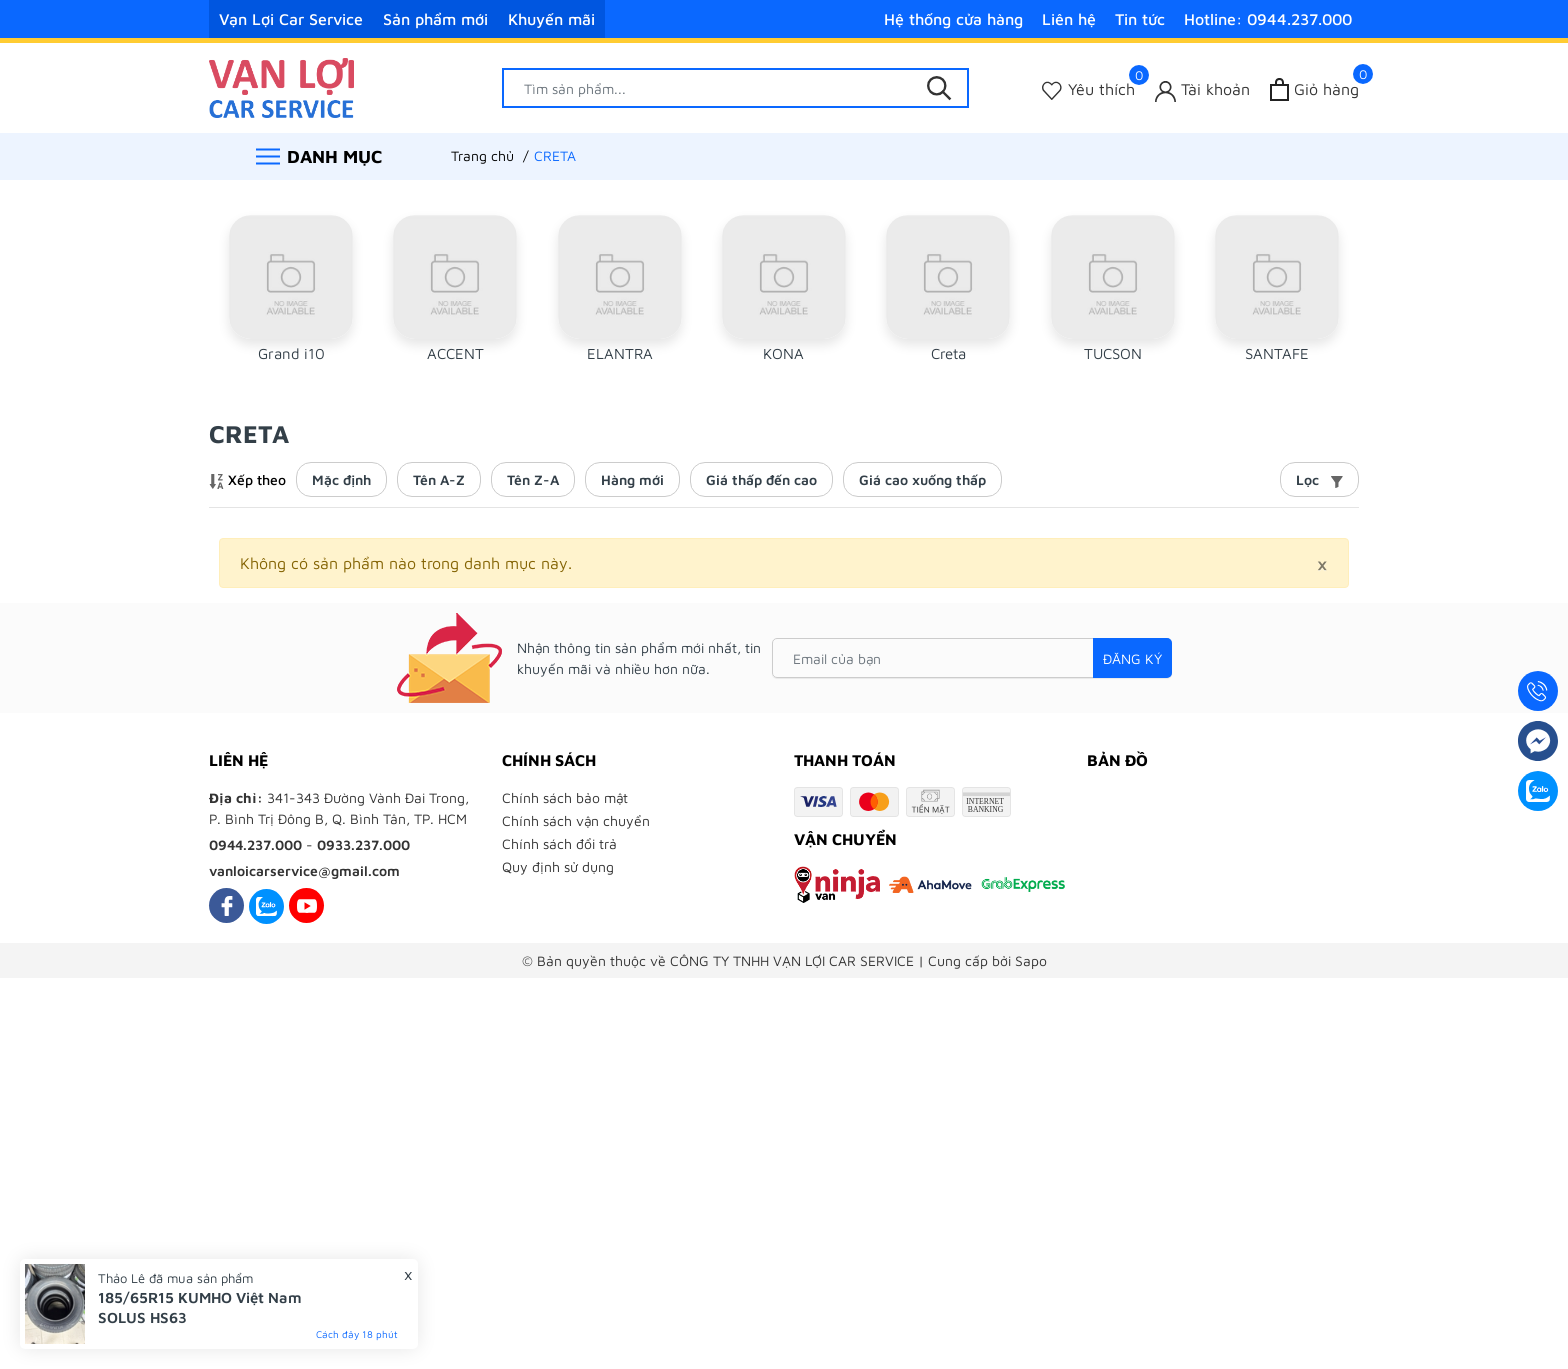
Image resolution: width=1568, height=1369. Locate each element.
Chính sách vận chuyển (576, 820)
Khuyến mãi (551, 19)
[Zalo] (266, 905)
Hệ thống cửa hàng (953, 19)
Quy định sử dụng (558, 866)
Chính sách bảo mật (565, 797)
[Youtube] (306, 905)
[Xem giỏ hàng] (1314, 89)
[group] (291, 297)
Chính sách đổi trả (559, 843)
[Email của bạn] (972, 658)
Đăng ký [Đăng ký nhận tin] (1132, 658)
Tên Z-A (533, 479)
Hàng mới (632, 479)
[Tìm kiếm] (939, 88)
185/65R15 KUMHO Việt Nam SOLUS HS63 (200, 1307)
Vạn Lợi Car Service (291, 19)
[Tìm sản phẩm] (736, 88)
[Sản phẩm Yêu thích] (1088, 89)
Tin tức (1140, 19)
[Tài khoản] (1202, 89)
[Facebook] (226, 905)
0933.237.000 (363, 844)
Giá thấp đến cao (761, 479)
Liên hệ (1069, 19)
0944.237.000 (255, 844)
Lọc (1319, 479)
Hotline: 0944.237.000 (1268, 19)
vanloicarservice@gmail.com (304, 870)
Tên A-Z (439, 479)
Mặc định (341, 479)
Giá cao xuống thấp (922, 479)
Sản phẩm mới (435, 19)
